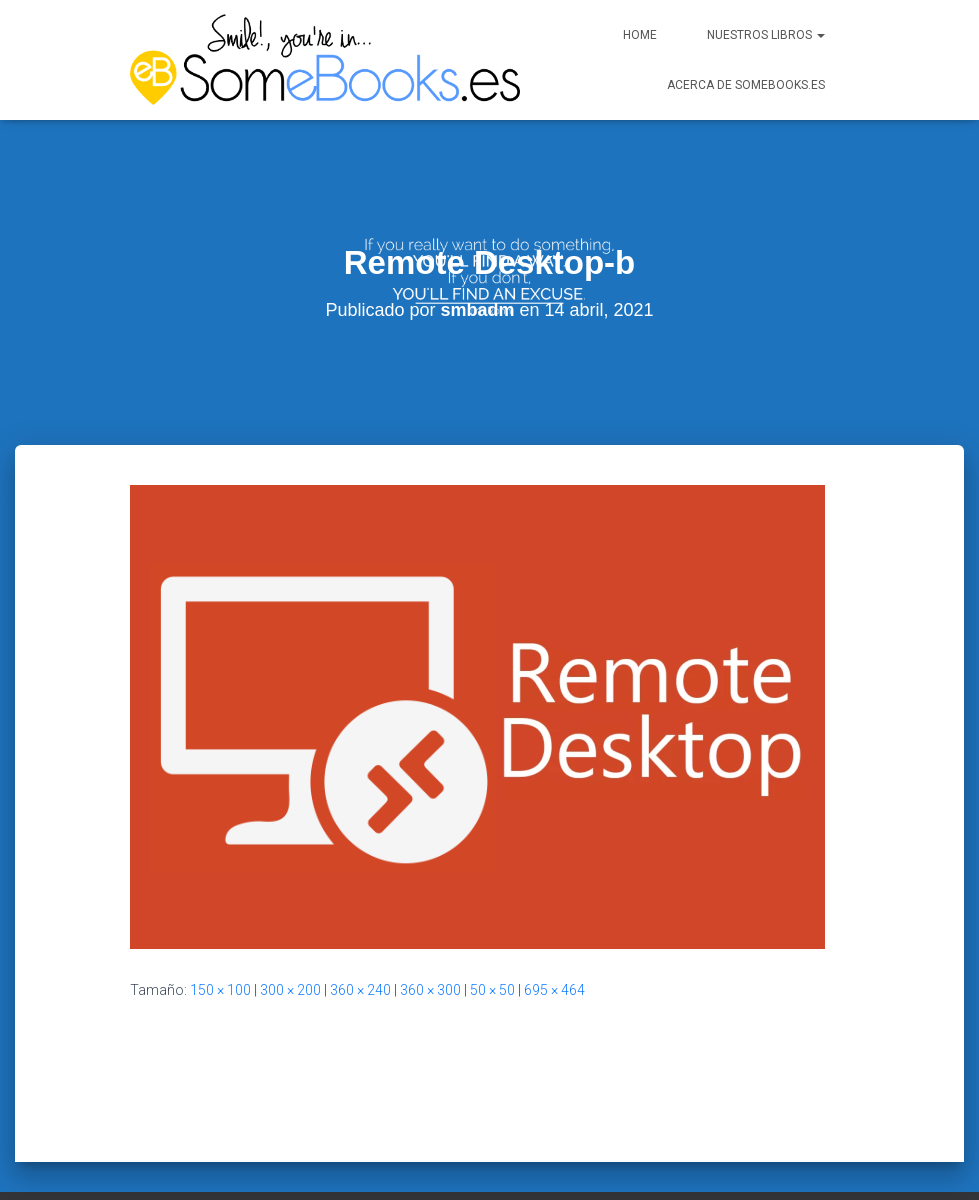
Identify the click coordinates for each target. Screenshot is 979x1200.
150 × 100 (220, 948)
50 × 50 (492, 948)
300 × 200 (290, 948)
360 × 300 (430, 948)
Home (640, 35)
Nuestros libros (766, 35)
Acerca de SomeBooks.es (746, 85)
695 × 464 (554, 948)
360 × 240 (360, 948)
